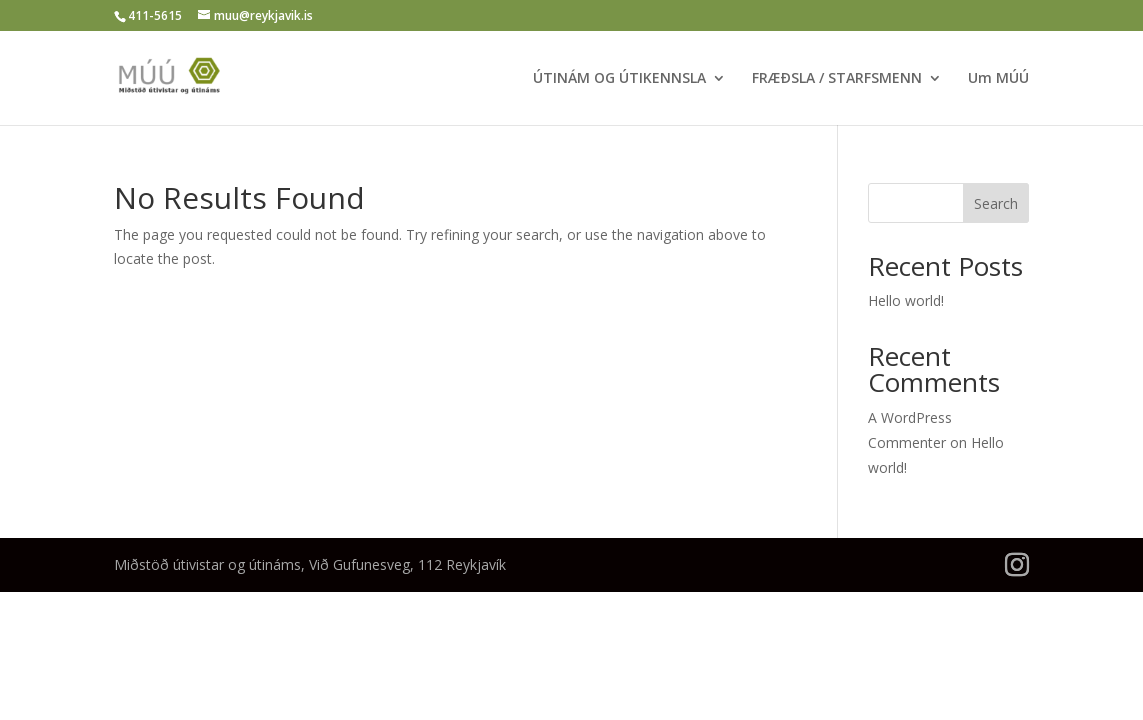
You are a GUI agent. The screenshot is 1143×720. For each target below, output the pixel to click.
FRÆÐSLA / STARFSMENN (837, 79)
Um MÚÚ (998, 79)
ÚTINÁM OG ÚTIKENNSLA (619, 79)
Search (996, 203)
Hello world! (906, 300)
